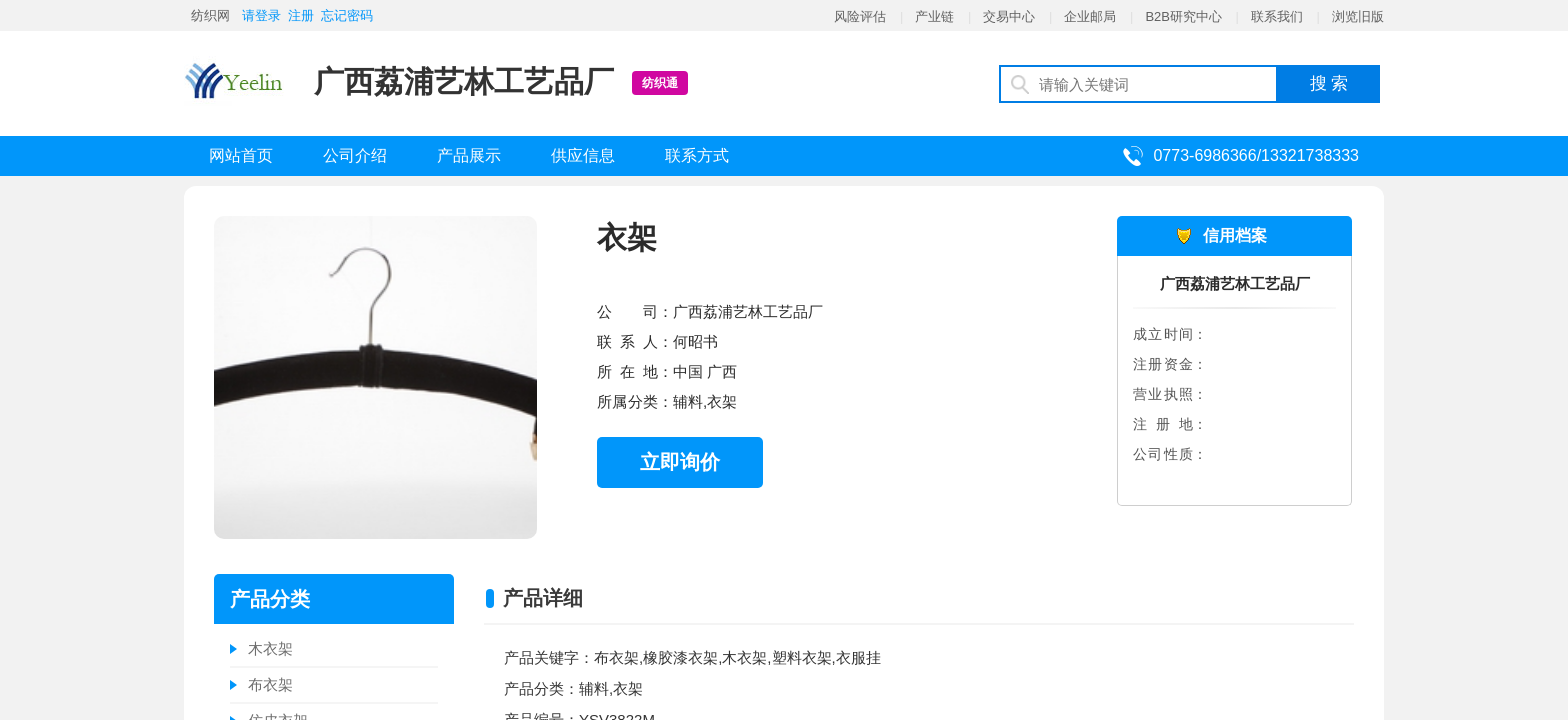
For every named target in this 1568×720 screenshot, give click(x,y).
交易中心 (1009, 16)
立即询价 (680, 462)
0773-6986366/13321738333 (1256, 155)
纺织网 (210, 15)
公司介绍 (355, 155)
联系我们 (1277, 16)
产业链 (934, 16)
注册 (301, 15)
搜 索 (1329, 83)
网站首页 (241, 155)
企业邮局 (1090, 16)
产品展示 (469, 155)
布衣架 (270, 684)
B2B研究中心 (1183, 16)
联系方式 (697, 155)
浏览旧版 (1358, 16)
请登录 (261, 15)
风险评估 (860, 16)
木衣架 (270, 648)
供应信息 (583, 155)
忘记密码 (347, 15)
